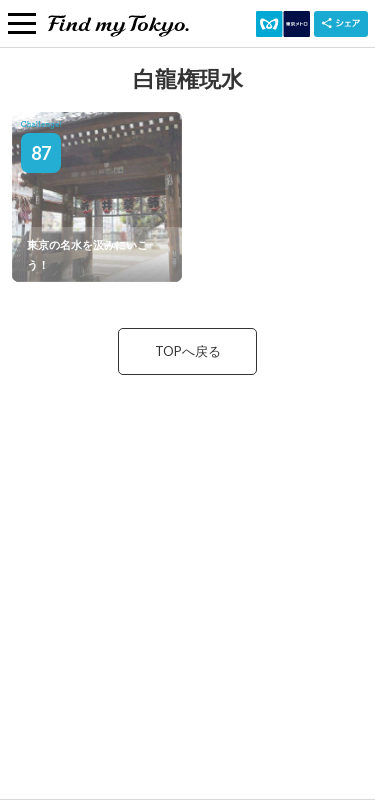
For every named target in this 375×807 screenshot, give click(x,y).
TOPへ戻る (188, 351)
